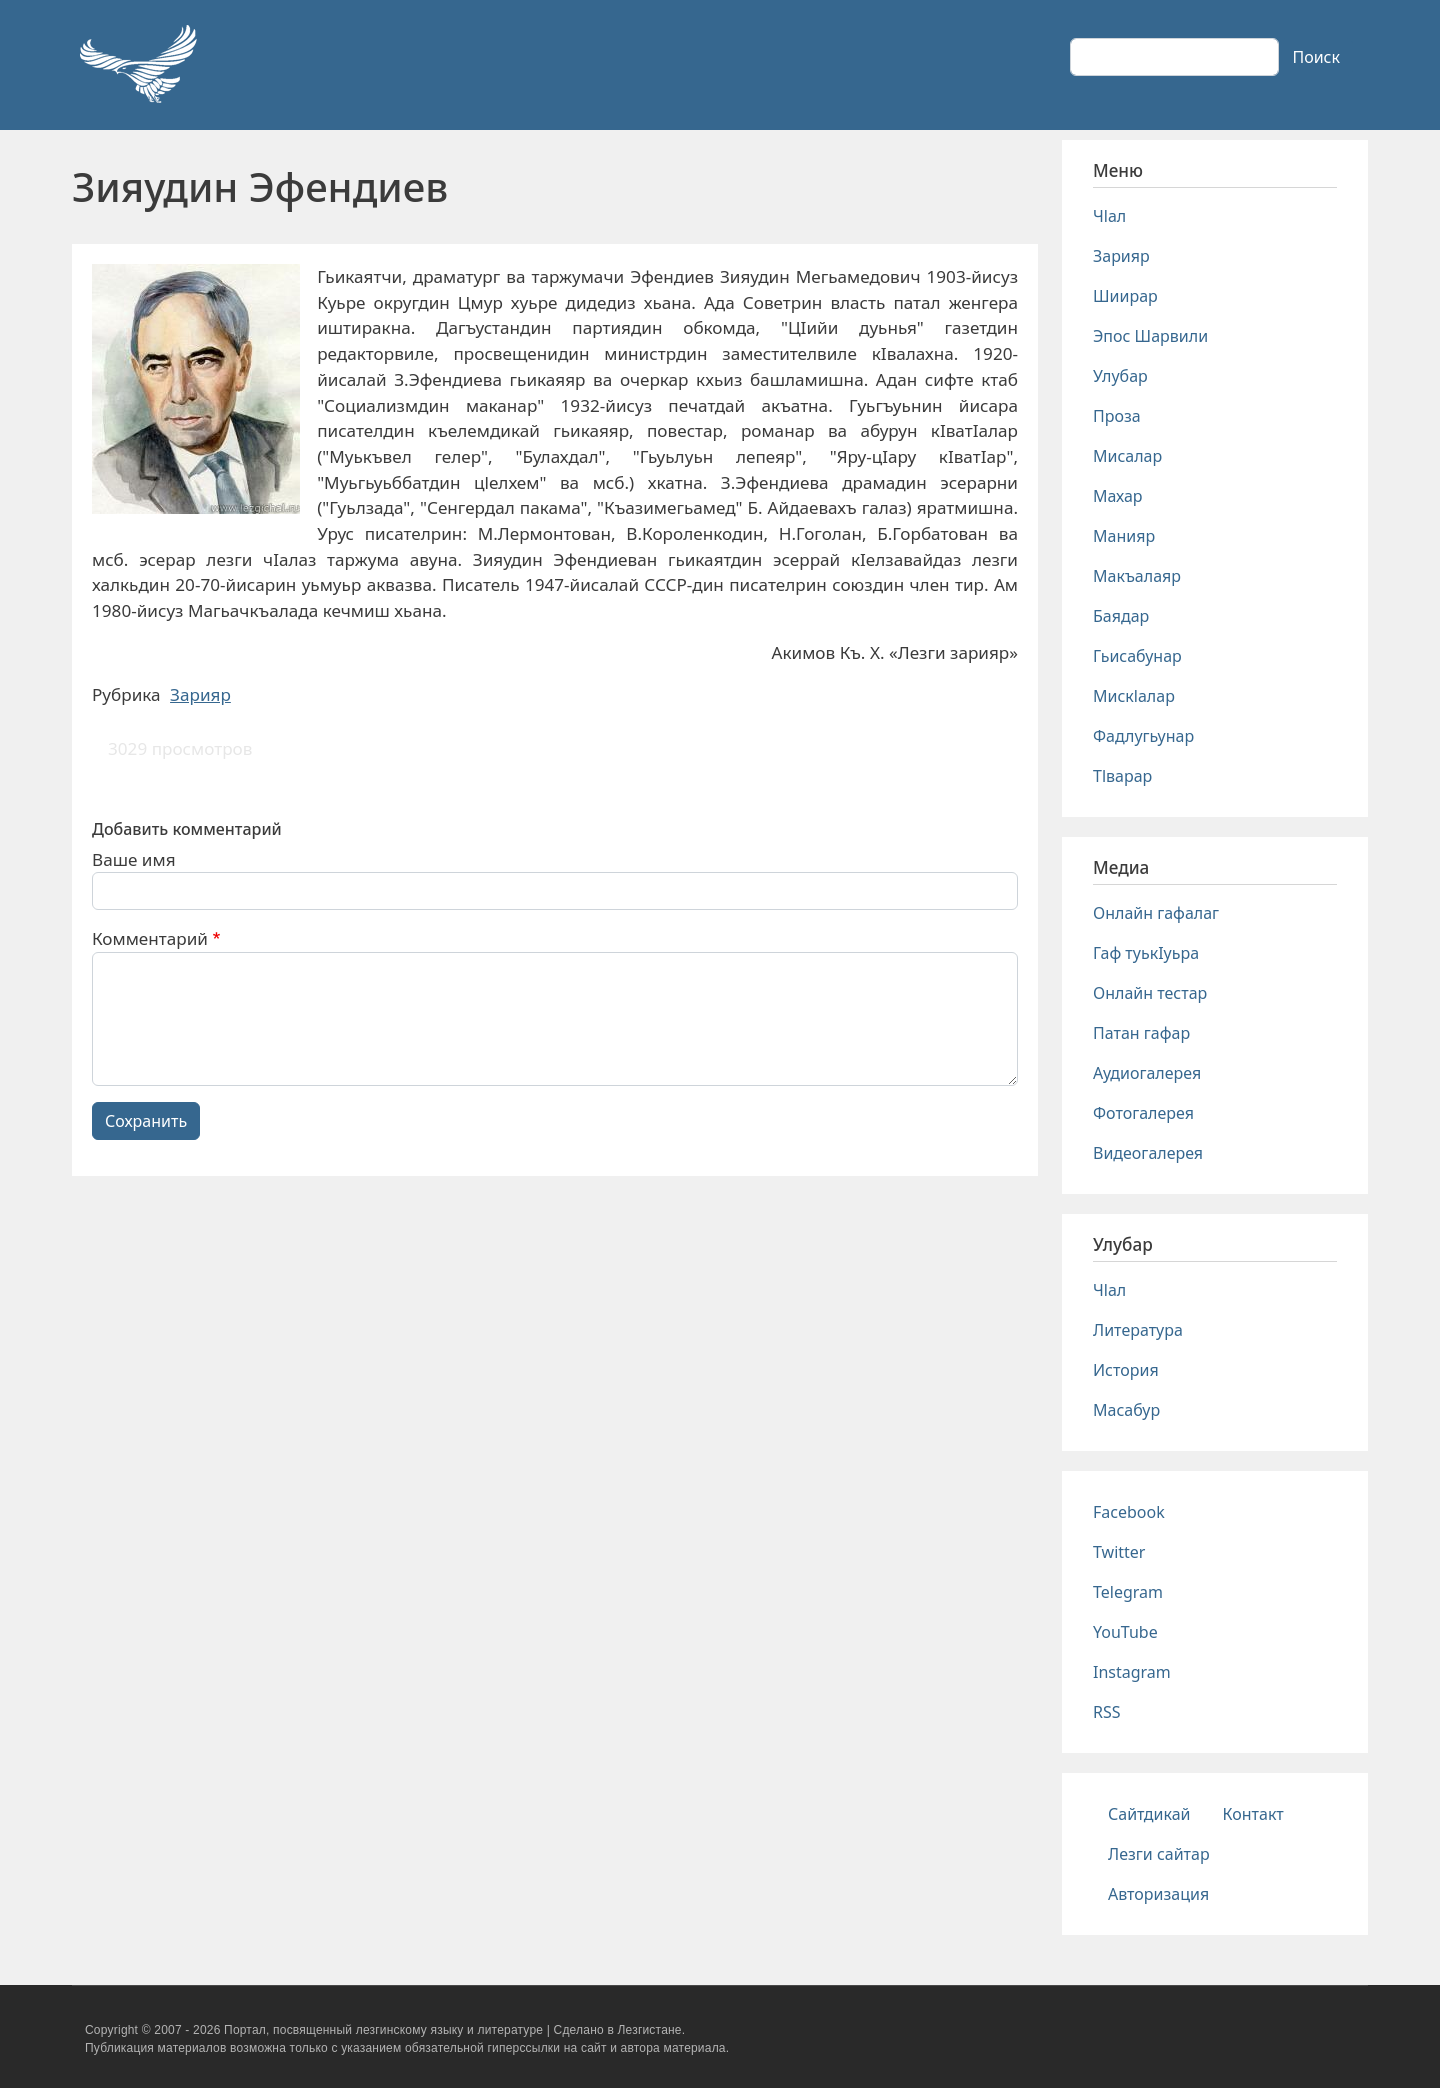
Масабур (1126, 1410)
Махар (1118, 496)
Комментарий (150, 938)
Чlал (1109, 216)
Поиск (1316, 57)
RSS (1107, 1712)
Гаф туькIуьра (1146, 953)
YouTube (1125, 1632)
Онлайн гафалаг (1156, 913)
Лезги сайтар (1159, 1854)
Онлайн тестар (1150, 993)
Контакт (1253, 1814)
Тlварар (1122, 776)
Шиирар (1125, 296)
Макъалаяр (1137, 576)
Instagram (1132, 1672)
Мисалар (1127, 456)
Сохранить (146, 1121)
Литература (1138, 1330)
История (1126, 1370)
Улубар (1120, 376)
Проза (1117, 416)
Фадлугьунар (1143, 736)
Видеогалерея (1148, 1153)
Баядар (1121, 616)
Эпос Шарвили (1150, 336)
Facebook (1129, 1512)
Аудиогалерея (1147, 1073)
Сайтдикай (1149, 1814)
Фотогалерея (1143, 1113)
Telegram (1128, 1592)
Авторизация (1158, 1894)
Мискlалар (1134, 696)
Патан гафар (1141, 1033)
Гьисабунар (1137, 656)
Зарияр (200, 694)
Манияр (1124, 536)
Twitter (1119, 1552)
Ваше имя (134, 859)
